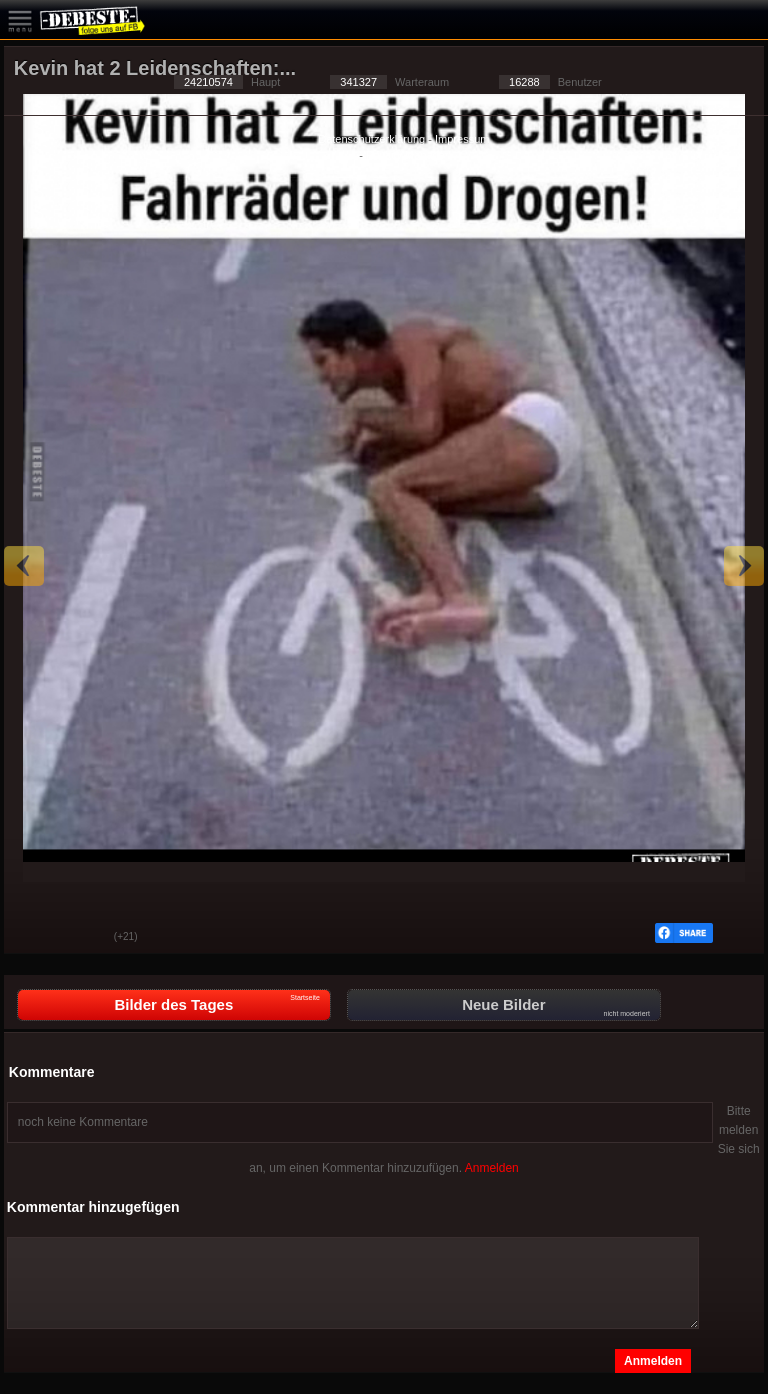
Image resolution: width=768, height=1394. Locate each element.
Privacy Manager (407, 155)
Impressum (462, 139)
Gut (34, 938)
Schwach (84, 938)
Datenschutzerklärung (371, 139)
